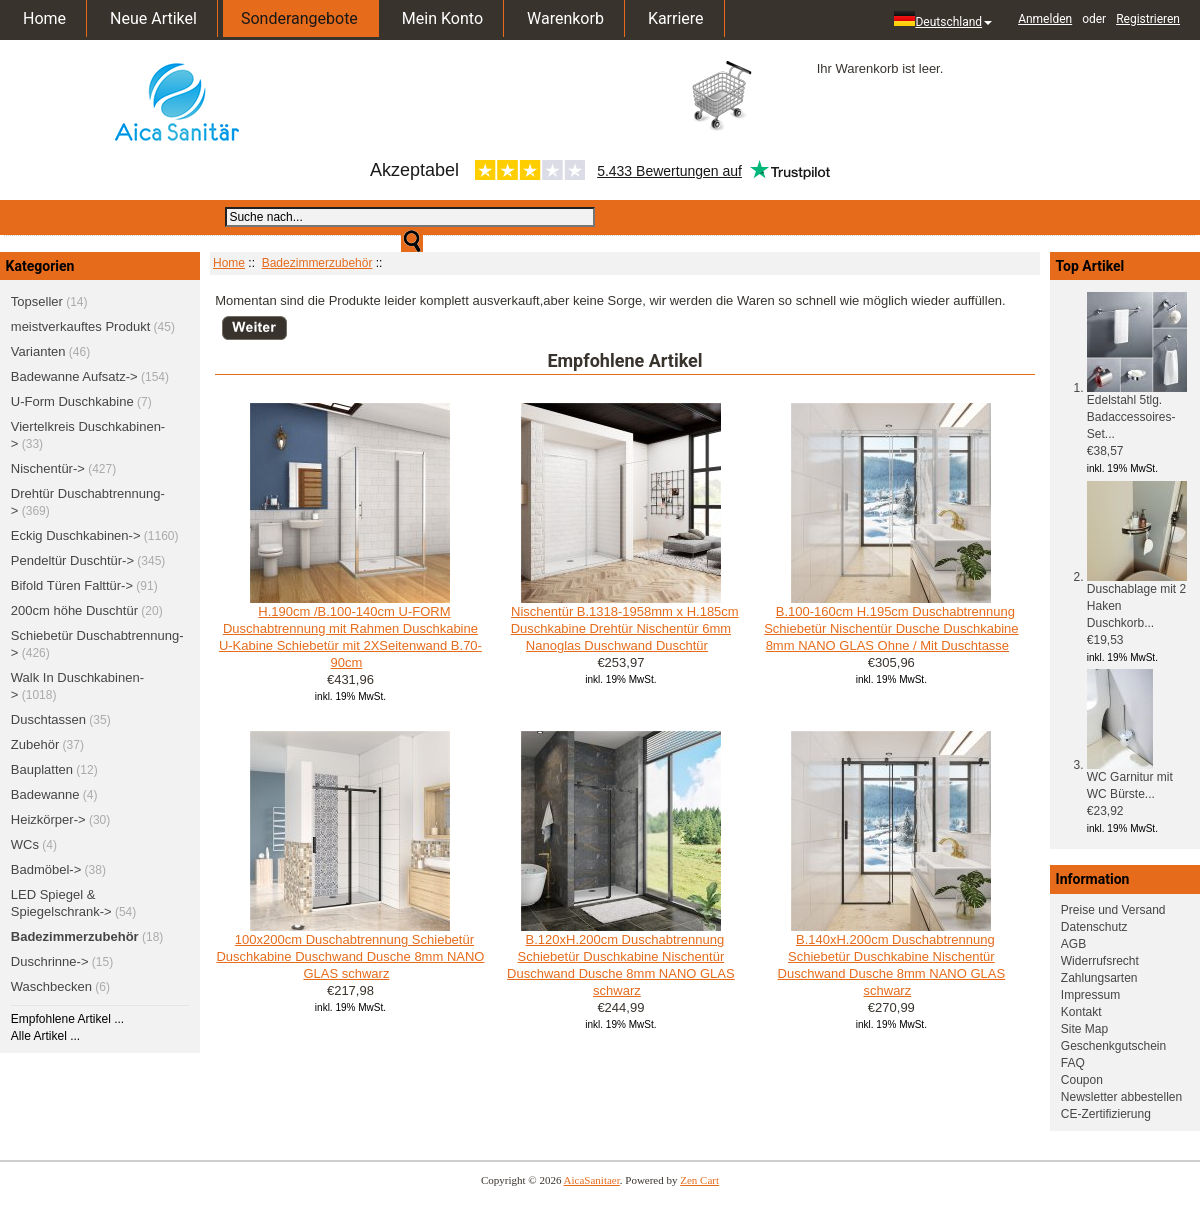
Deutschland (943, 20)
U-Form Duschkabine (72, 401)
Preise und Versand (1113, 910)
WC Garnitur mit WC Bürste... (1130, 779)
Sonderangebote (299, 18)
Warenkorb (565, 18)
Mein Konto (442, 18)
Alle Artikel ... (45, 1036)
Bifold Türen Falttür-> (72, 585)
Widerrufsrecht (1100, 961)
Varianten (38, 351)
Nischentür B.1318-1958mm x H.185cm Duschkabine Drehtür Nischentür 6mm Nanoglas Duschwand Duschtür (625, 628)
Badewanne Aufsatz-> (74, 376)
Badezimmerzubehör (317, 263)
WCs (25, 844)
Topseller (37, 301)
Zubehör (35, 744)
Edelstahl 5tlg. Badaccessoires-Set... (1137, 411)
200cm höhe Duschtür (74, 610)
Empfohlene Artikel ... (67, 1019)
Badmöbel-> (46, 869)
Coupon (1082, 1080)
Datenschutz (1094, 927)
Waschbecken (51, 986)
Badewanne (45, 794)
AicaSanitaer (592, 1180)
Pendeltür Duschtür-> (72, 560)
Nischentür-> (48, 468)
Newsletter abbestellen (1121, 1097)
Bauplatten (42, 769)
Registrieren (1148, 19)
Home (44, 18)
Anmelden (1045, 19)
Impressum (1090, 995)
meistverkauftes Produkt (80, 326)
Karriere (676, 18)
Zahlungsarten (1099, 978)
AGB (1073, 944)
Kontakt (1081, 1012)
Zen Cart (699, 1180)
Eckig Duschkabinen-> (76, 535)
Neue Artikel (153, 18)
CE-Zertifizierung (1106, 1114)
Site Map (1084, 1029)
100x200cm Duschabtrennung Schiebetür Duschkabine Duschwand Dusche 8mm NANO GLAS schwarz (350, 956)
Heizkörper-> (48, 819)
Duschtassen (48, 719)
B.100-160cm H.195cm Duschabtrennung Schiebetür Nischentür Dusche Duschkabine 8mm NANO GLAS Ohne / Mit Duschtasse (891, 628)
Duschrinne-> (50, 961)
